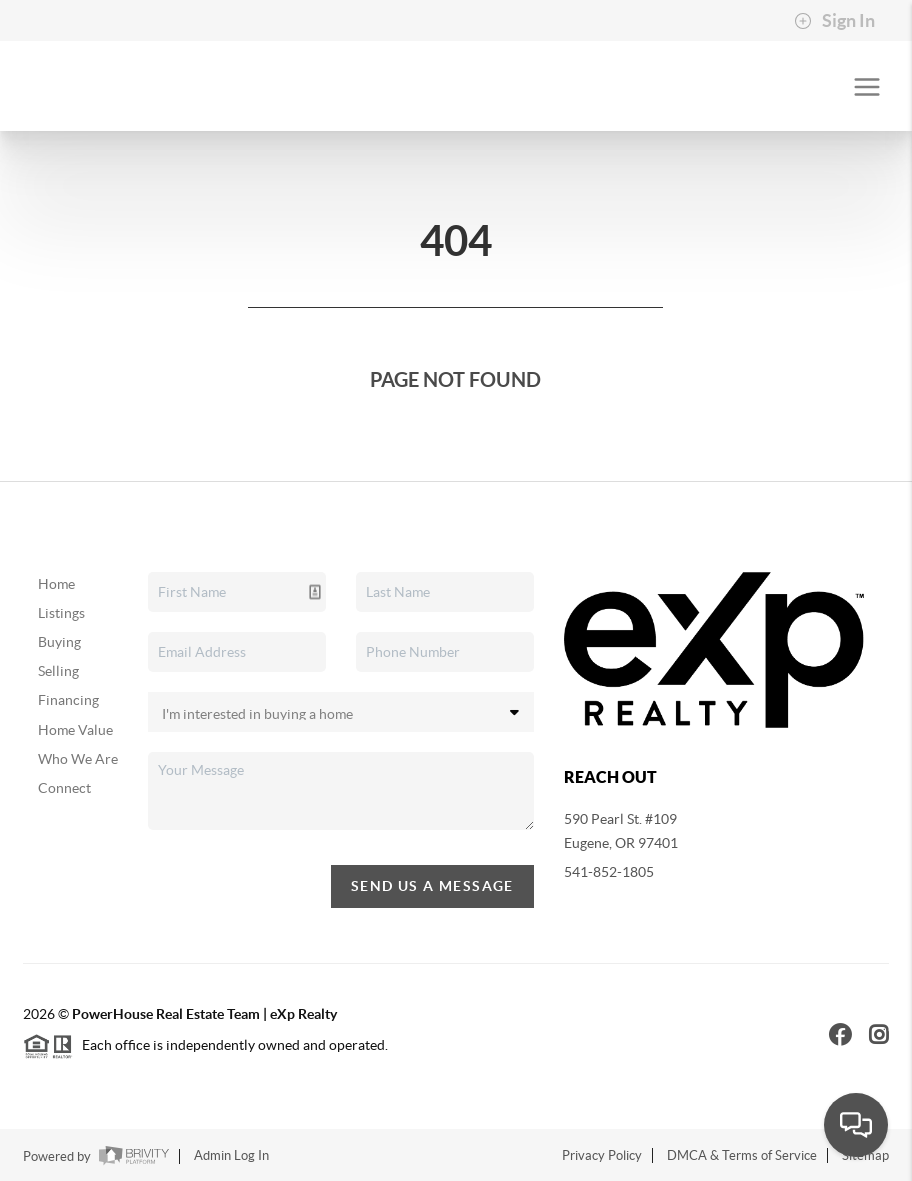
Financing (68, 700)
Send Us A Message (432, 886)
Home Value (75, 730)
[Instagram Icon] (879, 1034)
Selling (58, 671)
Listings (61, 613)
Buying (59, 642)
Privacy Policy (602, 1155)
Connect (64, 788)
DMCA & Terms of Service (742, 1155)
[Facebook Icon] (840, 1034)
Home (56, 584)
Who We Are (78, 759)
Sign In (834, 21)
